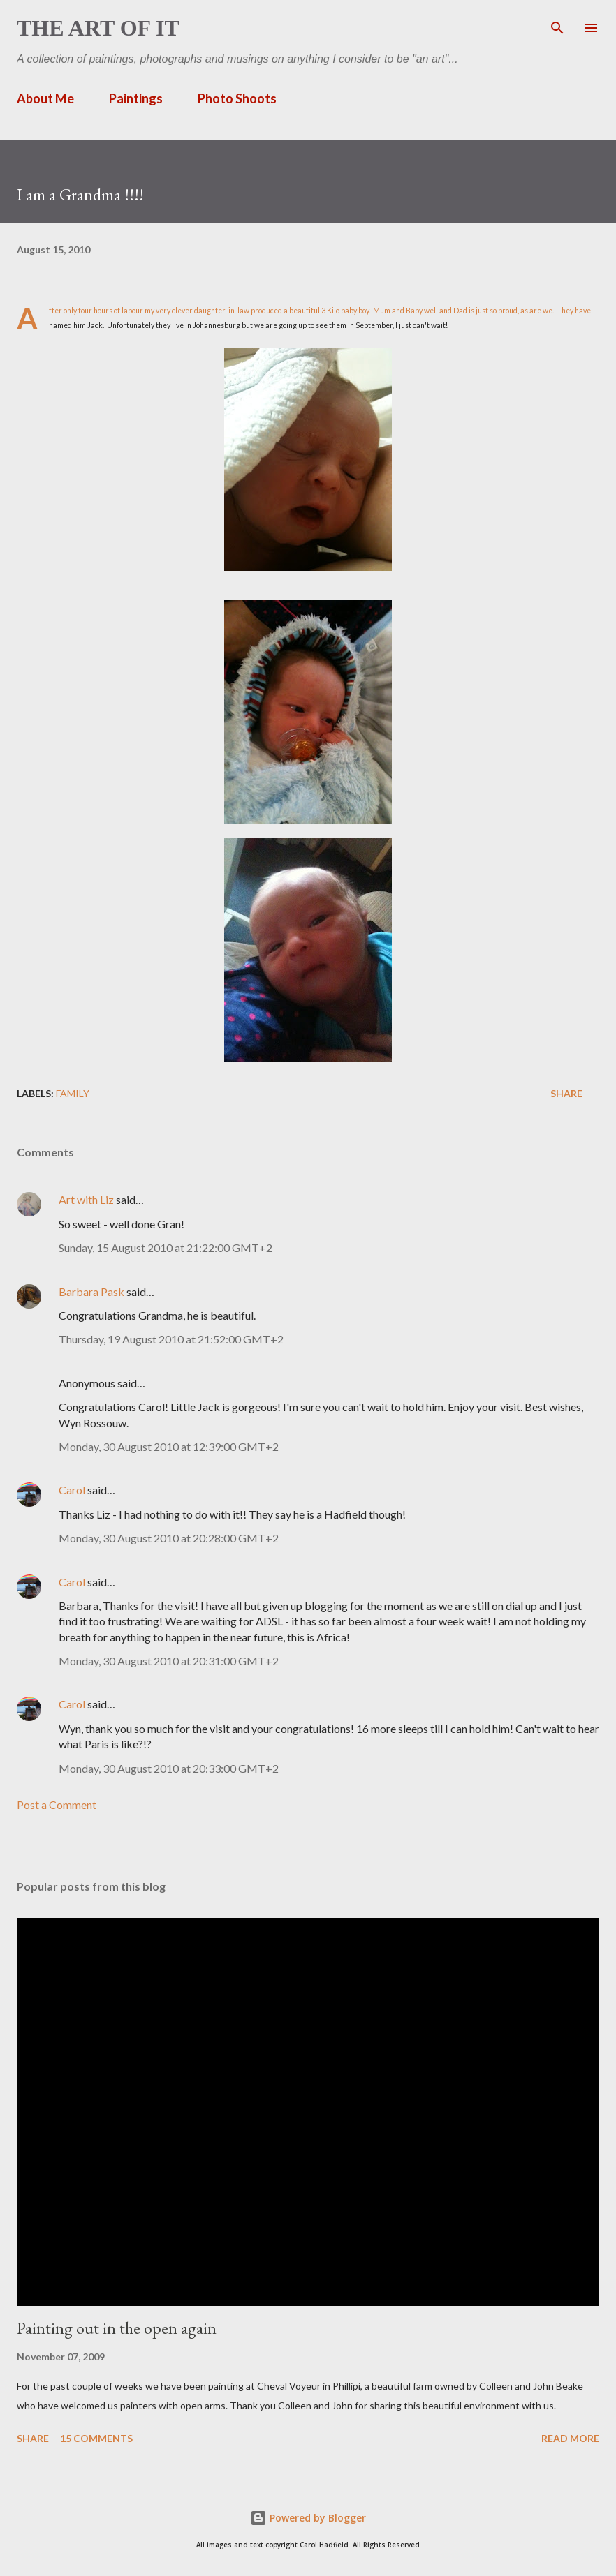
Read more (570, 2438)
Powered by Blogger (308, 2517)
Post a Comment (56, 1804)
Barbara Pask (91, 1291)
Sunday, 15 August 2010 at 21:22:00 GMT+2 (165, 1247)
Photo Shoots (237, 98)
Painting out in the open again (117, 2328)
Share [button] (566, 1093)
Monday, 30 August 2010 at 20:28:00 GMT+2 (169, 1537)
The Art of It (98, 27)
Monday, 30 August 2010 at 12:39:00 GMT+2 (169, 1446)
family (72, 1093)
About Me (45, 98)
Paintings (136, 98)
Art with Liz (86, 1199)
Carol (72, 1489)
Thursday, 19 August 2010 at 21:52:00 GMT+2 (171, 1339)
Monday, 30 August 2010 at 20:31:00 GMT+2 (169, 1660)
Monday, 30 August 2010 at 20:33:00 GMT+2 (169, 1768)
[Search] (557, 25)
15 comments (96, 2438)
